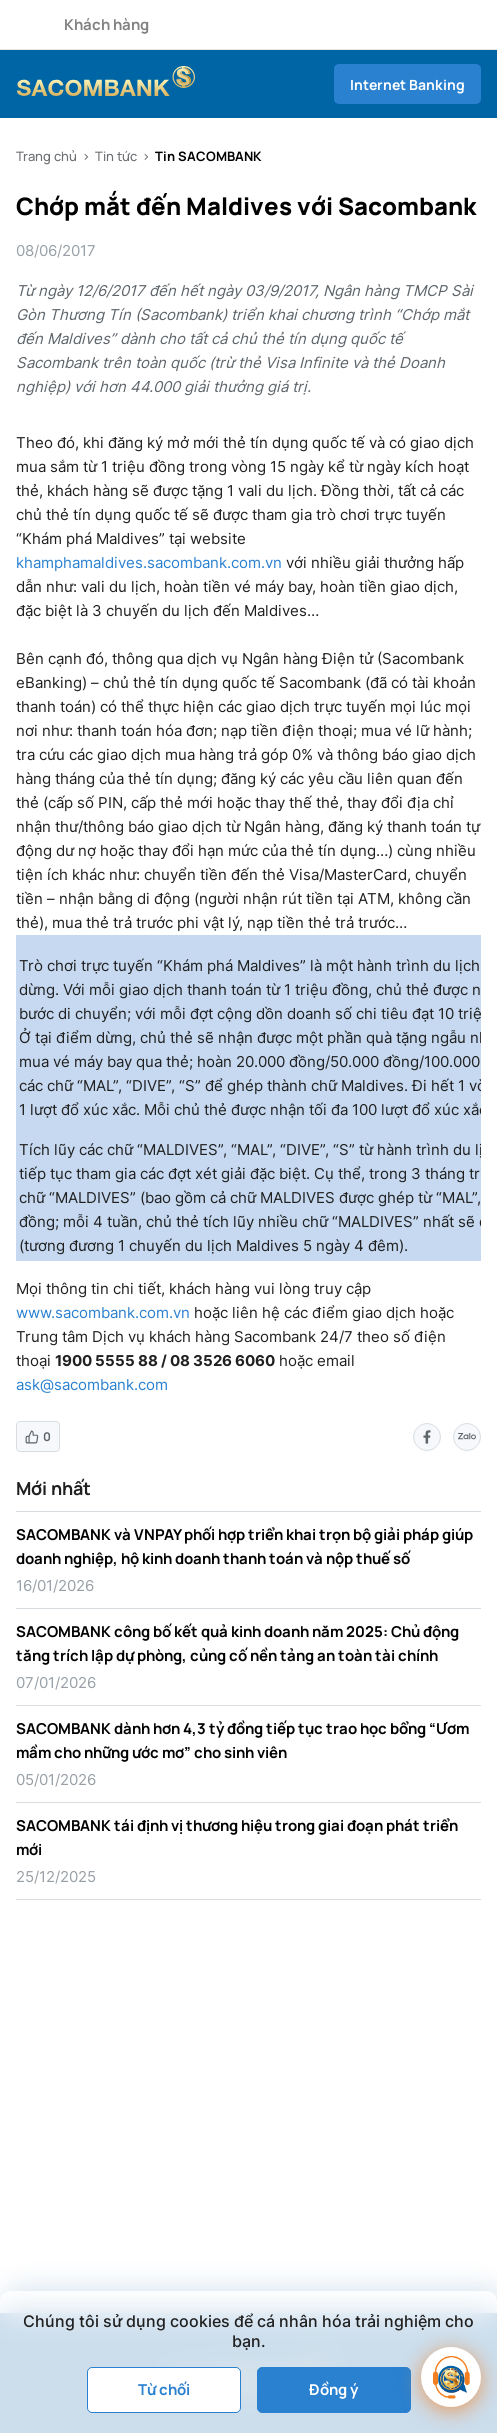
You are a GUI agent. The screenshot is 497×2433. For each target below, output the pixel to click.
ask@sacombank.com (92, 1384)
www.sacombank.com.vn (103, 1312)
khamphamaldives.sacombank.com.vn (149, 562)
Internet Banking (407, 84)
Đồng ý (333, 2389)
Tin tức (116, 156)
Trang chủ (46, 156)
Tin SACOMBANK (208, 156)
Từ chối (164, 2389)
